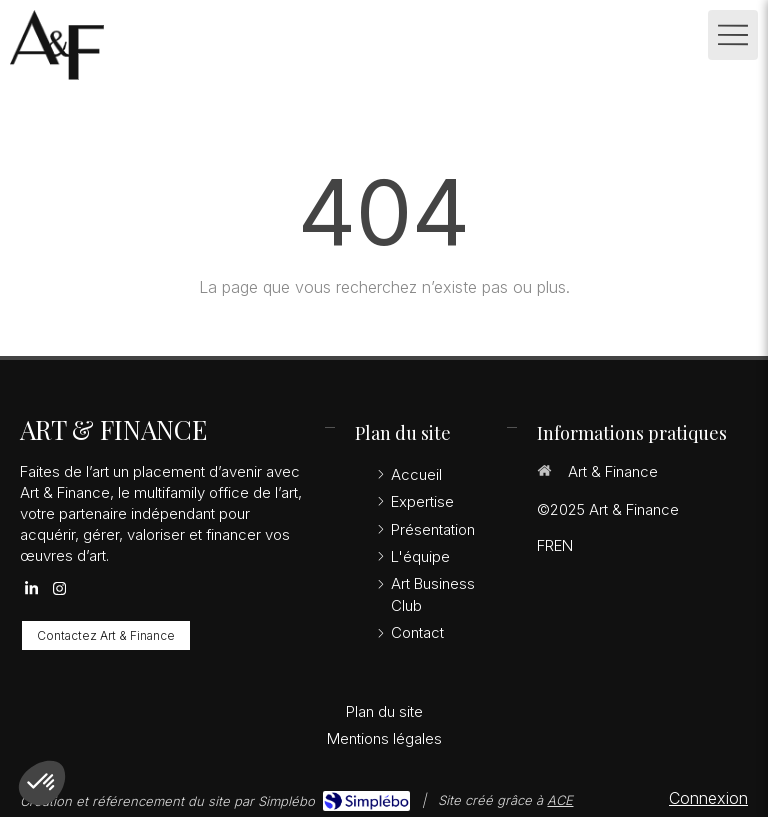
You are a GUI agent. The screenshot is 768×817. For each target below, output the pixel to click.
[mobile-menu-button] (733, 35)
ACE (560, 800)
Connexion (708, 798)
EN (563, 545)
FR (545, 545)
